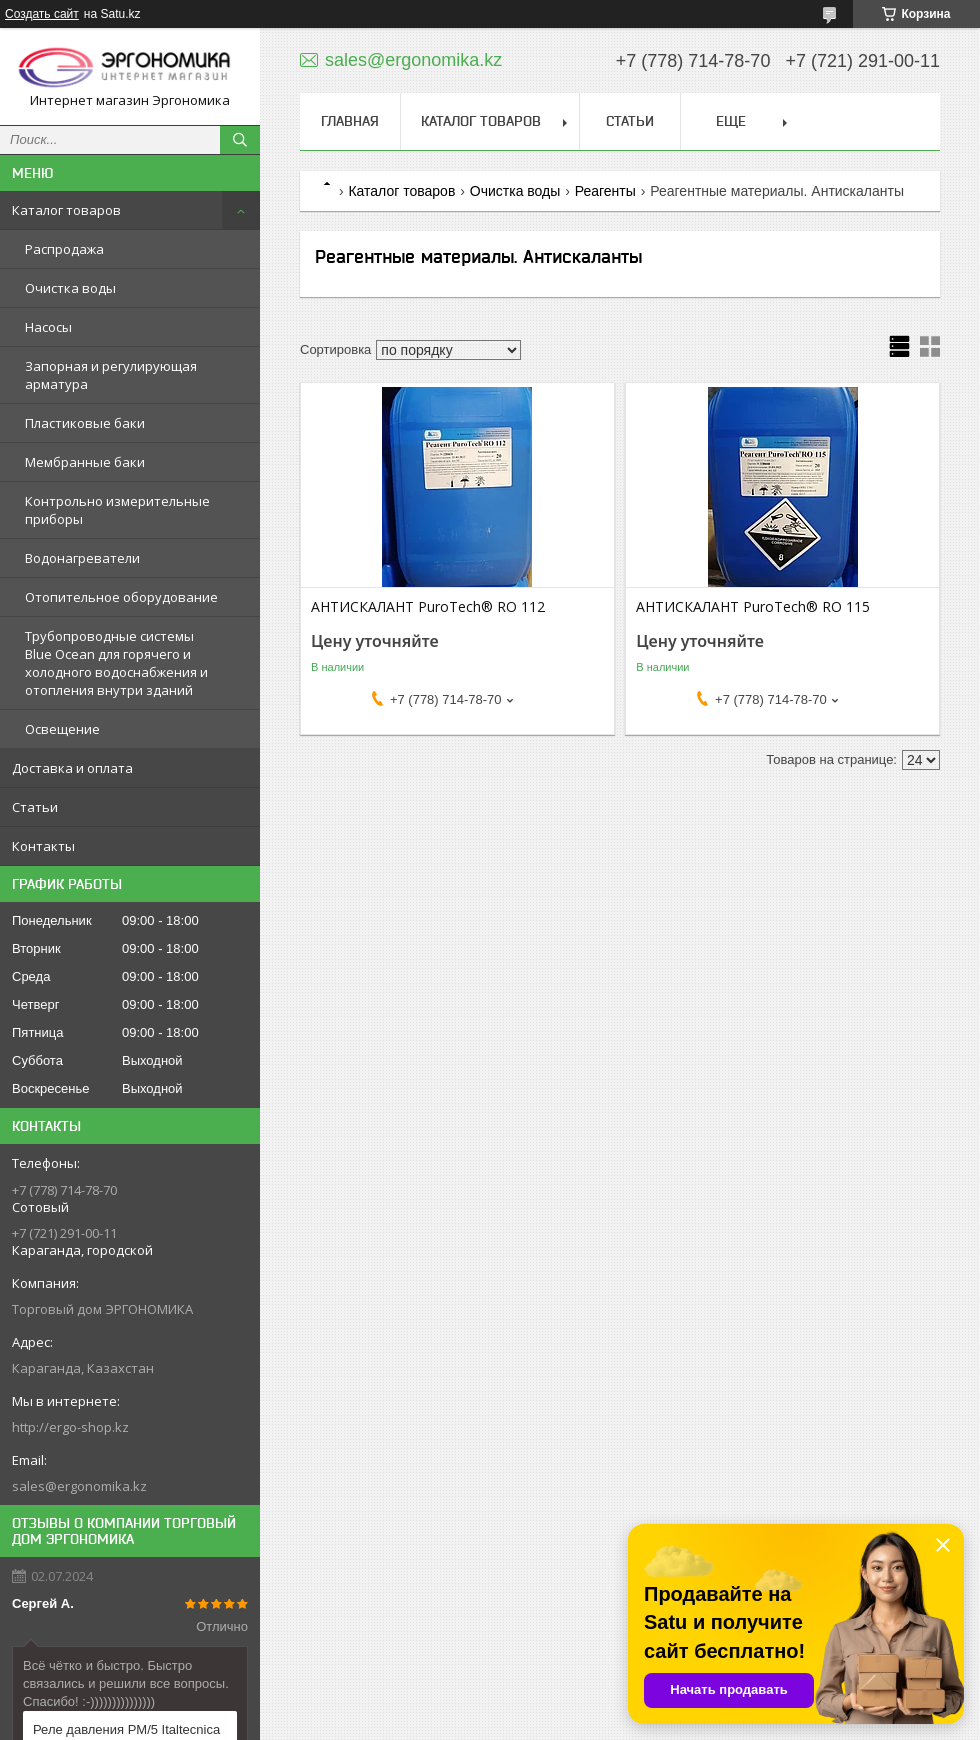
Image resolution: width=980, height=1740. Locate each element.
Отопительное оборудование (121, 597)
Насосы (48, 327)
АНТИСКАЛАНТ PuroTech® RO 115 (753, 607)
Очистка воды (70, 288)
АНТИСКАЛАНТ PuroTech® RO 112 (428, 607)
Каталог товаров (66, 210)
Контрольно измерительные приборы (117, 510)
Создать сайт (42, 14)
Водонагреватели (82, 558)
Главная (350, 121)
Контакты (43, 846)
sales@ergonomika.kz (79, 1486)
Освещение (62, 729)
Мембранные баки (85, 462)
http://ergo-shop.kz (70, 1427)
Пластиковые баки (85, 423)
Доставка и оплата (72, 768)
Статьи (35, 807)
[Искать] (240, 140)
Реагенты (605, 191)
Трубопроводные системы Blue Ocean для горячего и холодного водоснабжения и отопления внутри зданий (116, 663)
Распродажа (64, 249)
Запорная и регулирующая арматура (111, 375)
